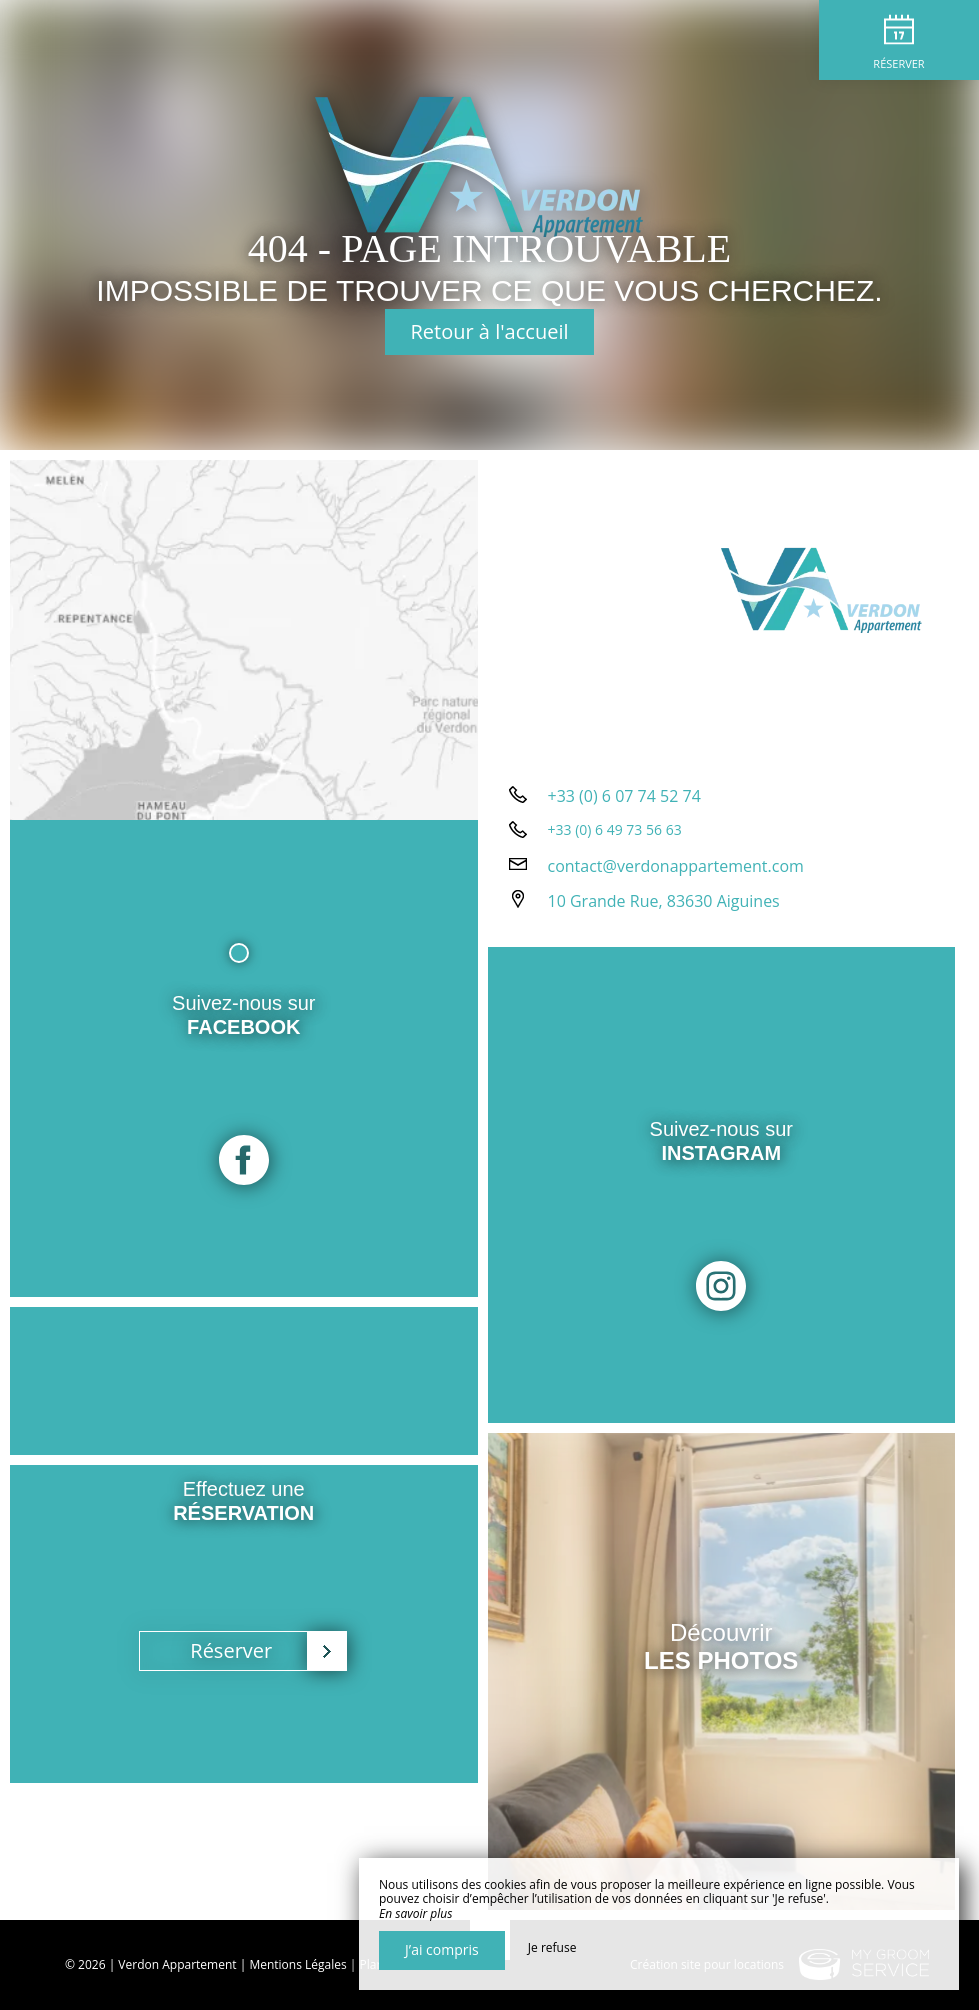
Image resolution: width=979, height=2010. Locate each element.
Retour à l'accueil (490, 331)
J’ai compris (442, 1949)
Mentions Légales (297, 1964)
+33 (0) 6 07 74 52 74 (624, 796)
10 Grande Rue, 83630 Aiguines (664, 901)
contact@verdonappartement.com (676, 866)
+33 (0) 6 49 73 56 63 (615, 829)
